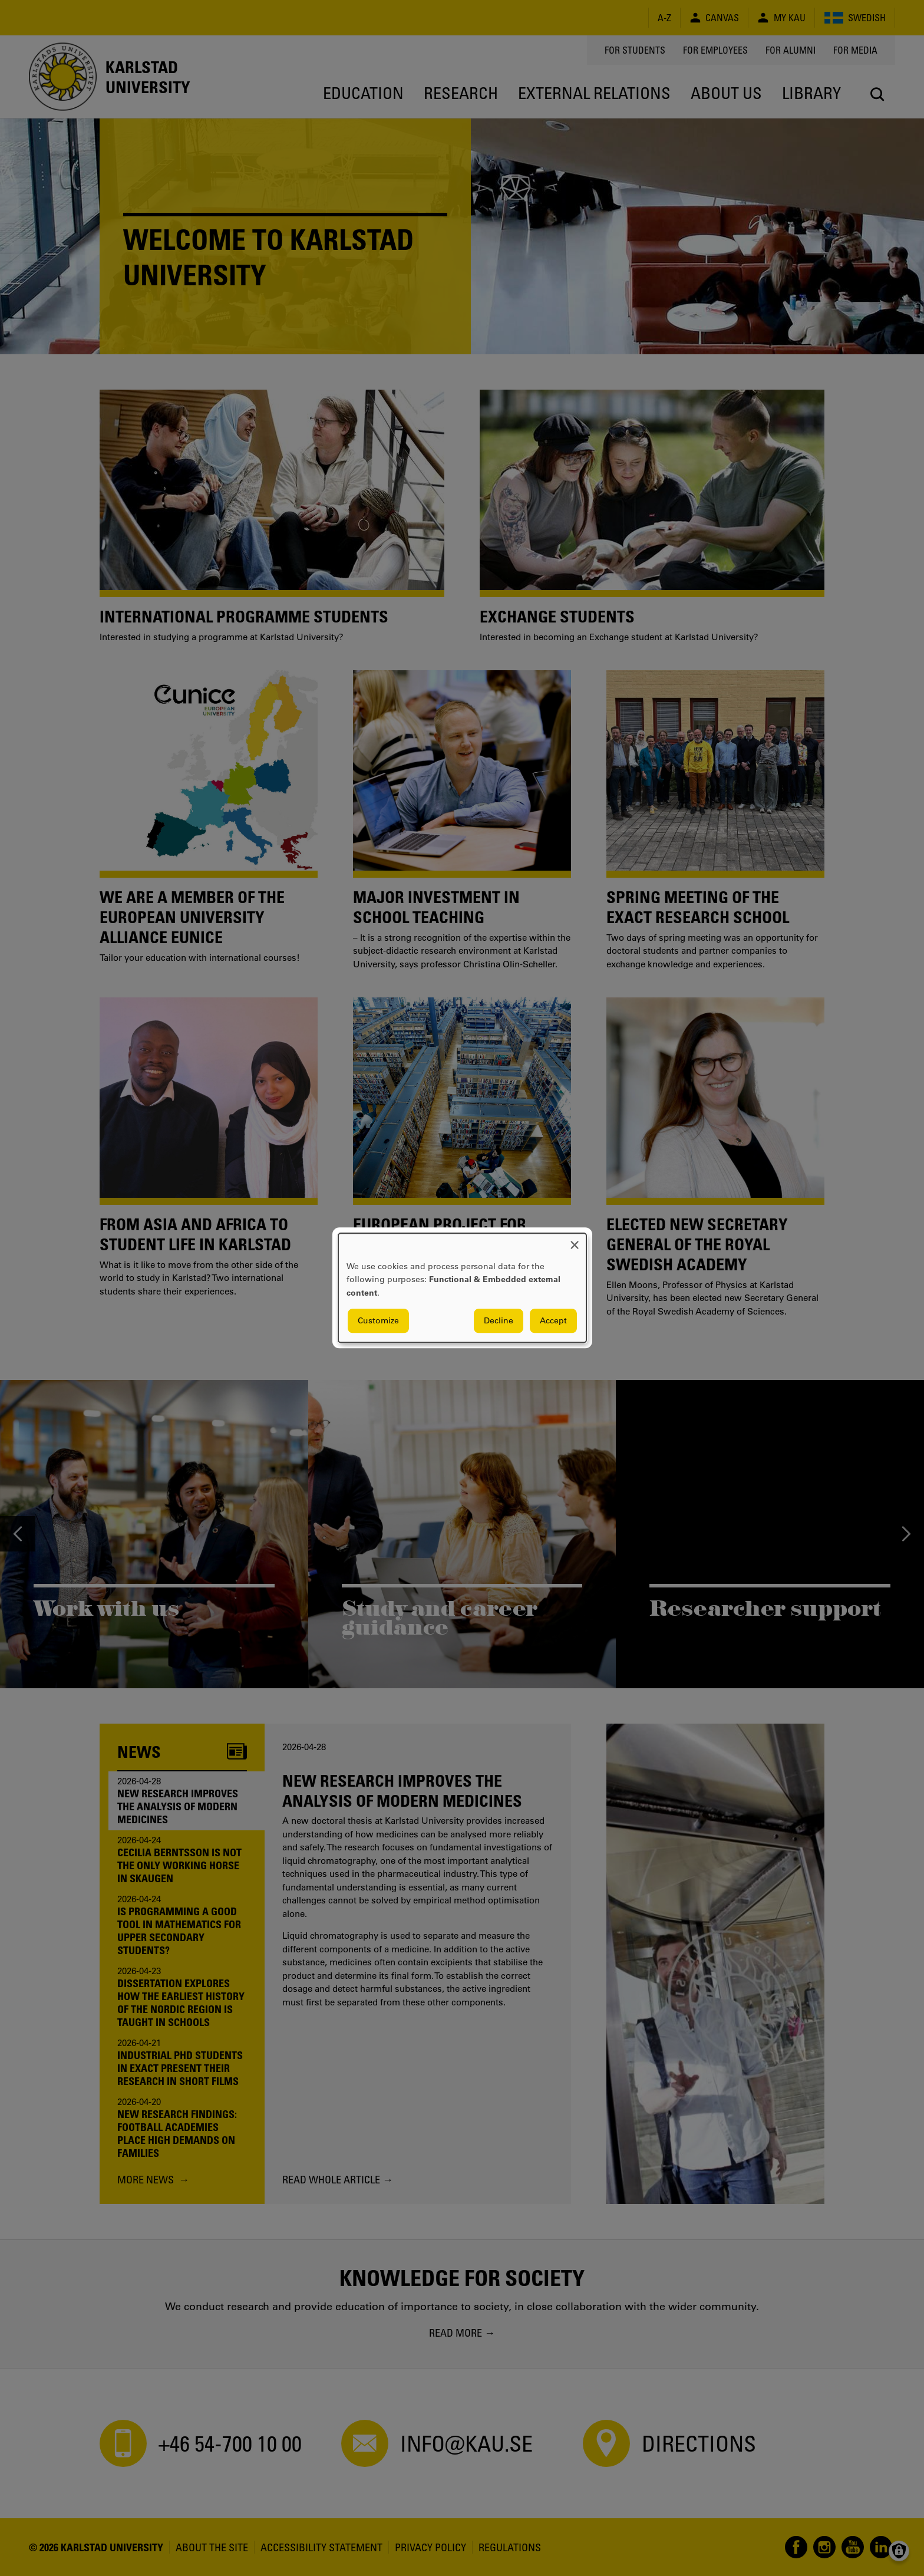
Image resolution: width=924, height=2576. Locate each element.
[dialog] (462, 1287)
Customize (378, 1321)
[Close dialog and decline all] (574, 1240)
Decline (498, 1321)
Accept (553, 1321)
